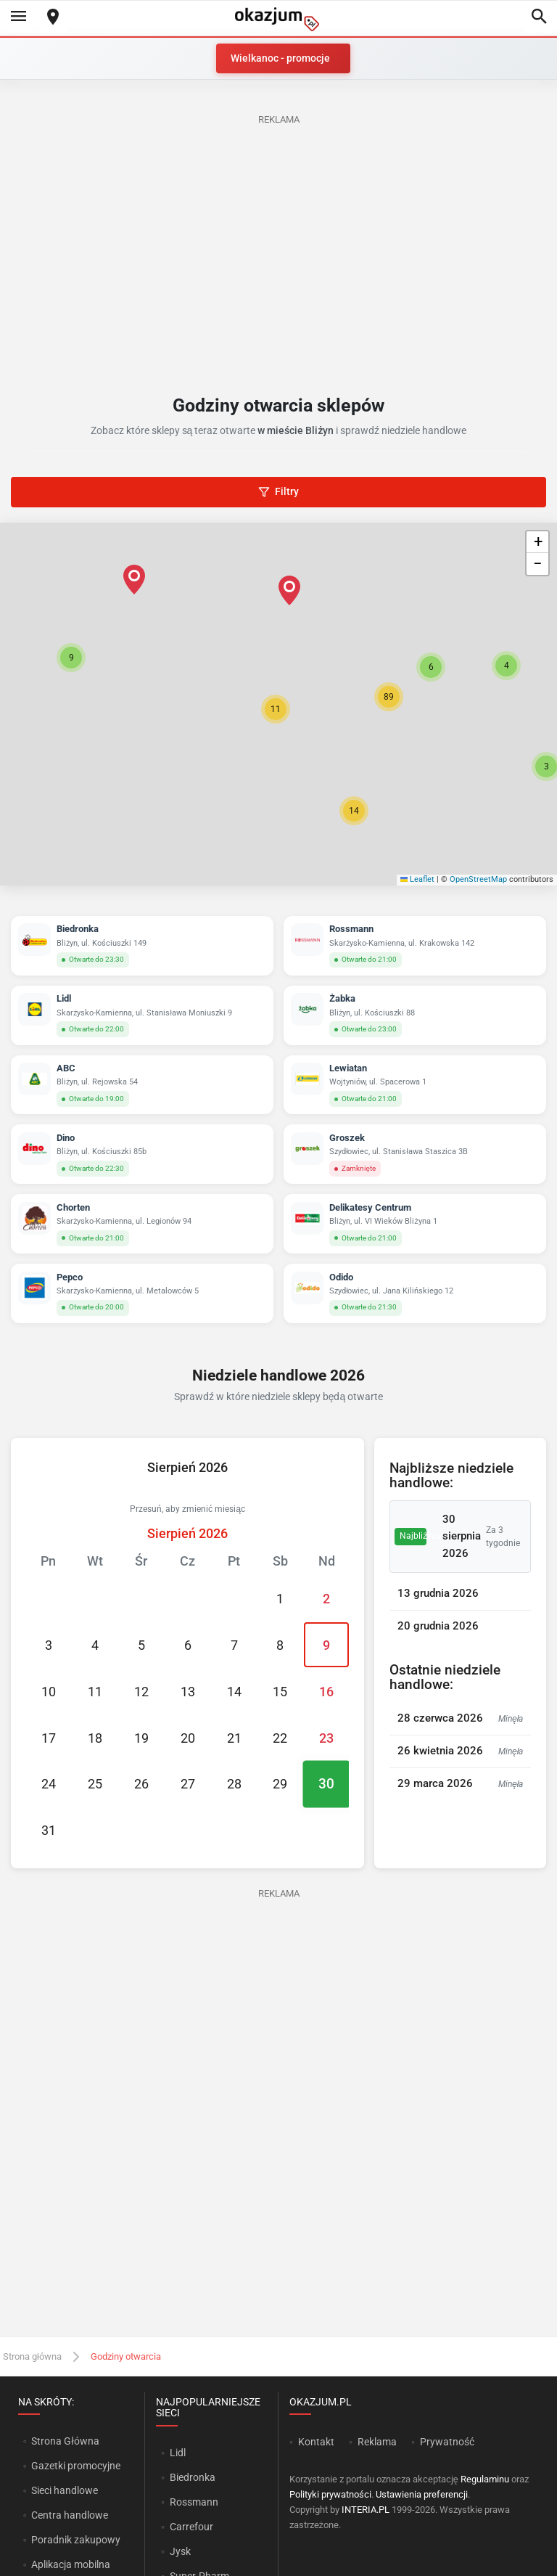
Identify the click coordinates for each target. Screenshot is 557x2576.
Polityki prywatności (330, 2494)
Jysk (180, 2551)
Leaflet (417, 879)
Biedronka (192, 2477)
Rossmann (194, 2502)
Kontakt (316, 2442)
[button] (275, 709)
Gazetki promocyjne (75, 2465)
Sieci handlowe (64, 2490)
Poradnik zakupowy (75, 2540)
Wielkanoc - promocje (280, 58)
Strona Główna (65, 2441)
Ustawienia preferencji (422, 2494)
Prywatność (447, 2442)
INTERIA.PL (365, 2509)
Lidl (178, 2452)
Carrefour (191, 2526)
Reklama (377, 2442)
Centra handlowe (69, 2515)
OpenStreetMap (478, 879)
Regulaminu (485, 2479)
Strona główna (32, 2356)
